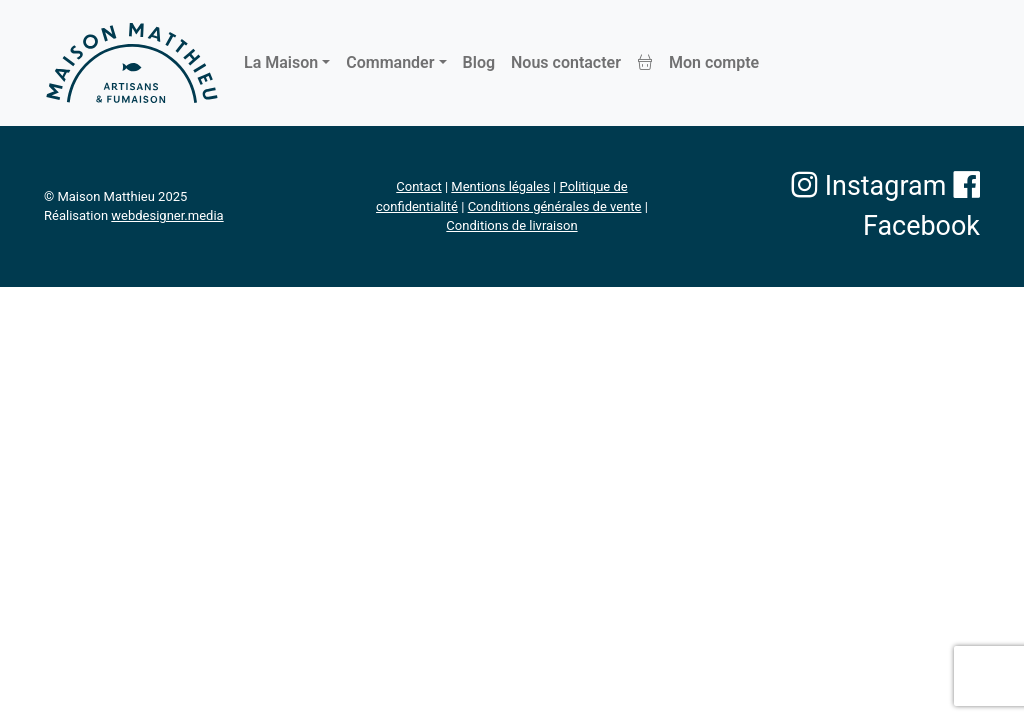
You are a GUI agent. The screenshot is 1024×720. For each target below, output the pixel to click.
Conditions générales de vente (555, 206)
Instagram (868, 186)
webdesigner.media (167, 215)
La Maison (281, 62)
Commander (390, 62)
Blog (479, 62)
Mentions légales (500, 186)
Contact (418, 186)
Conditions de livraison (511, 225)
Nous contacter (566, 62)
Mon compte (714, 62)
